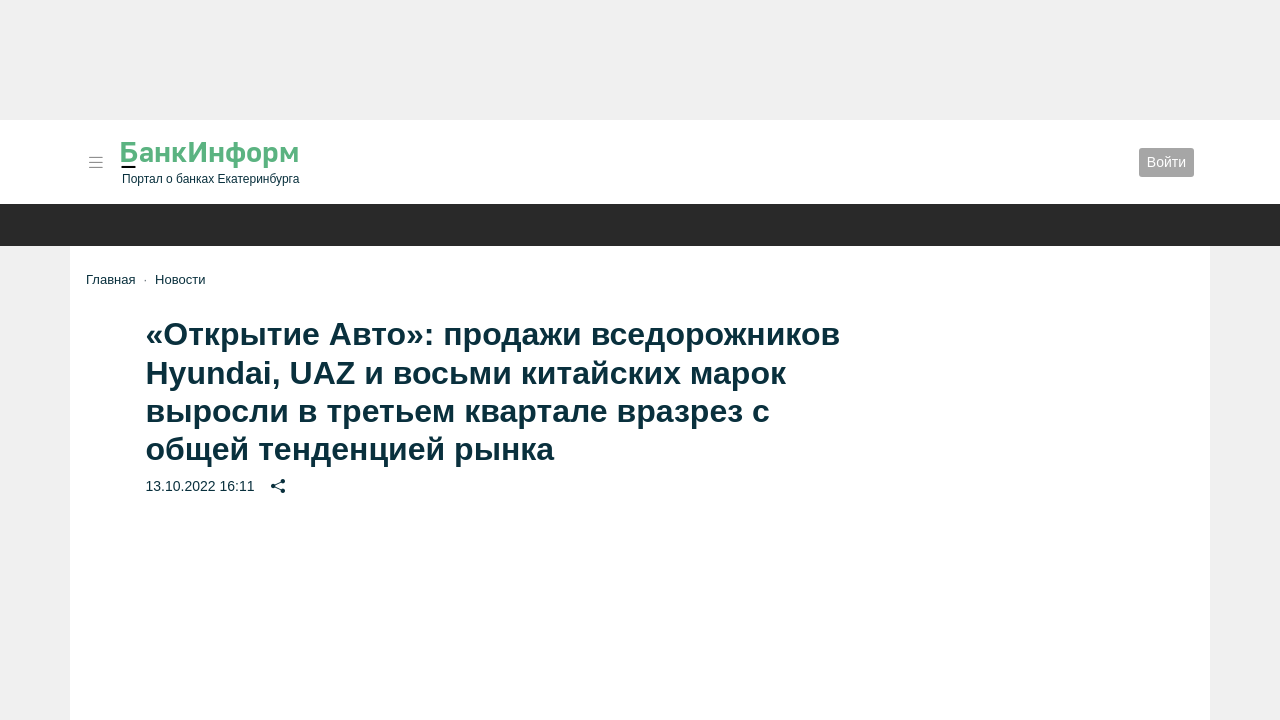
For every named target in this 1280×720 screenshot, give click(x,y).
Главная (110, 279)
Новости (180, 279)
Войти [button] (1166, 162)
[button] (96, 162)
